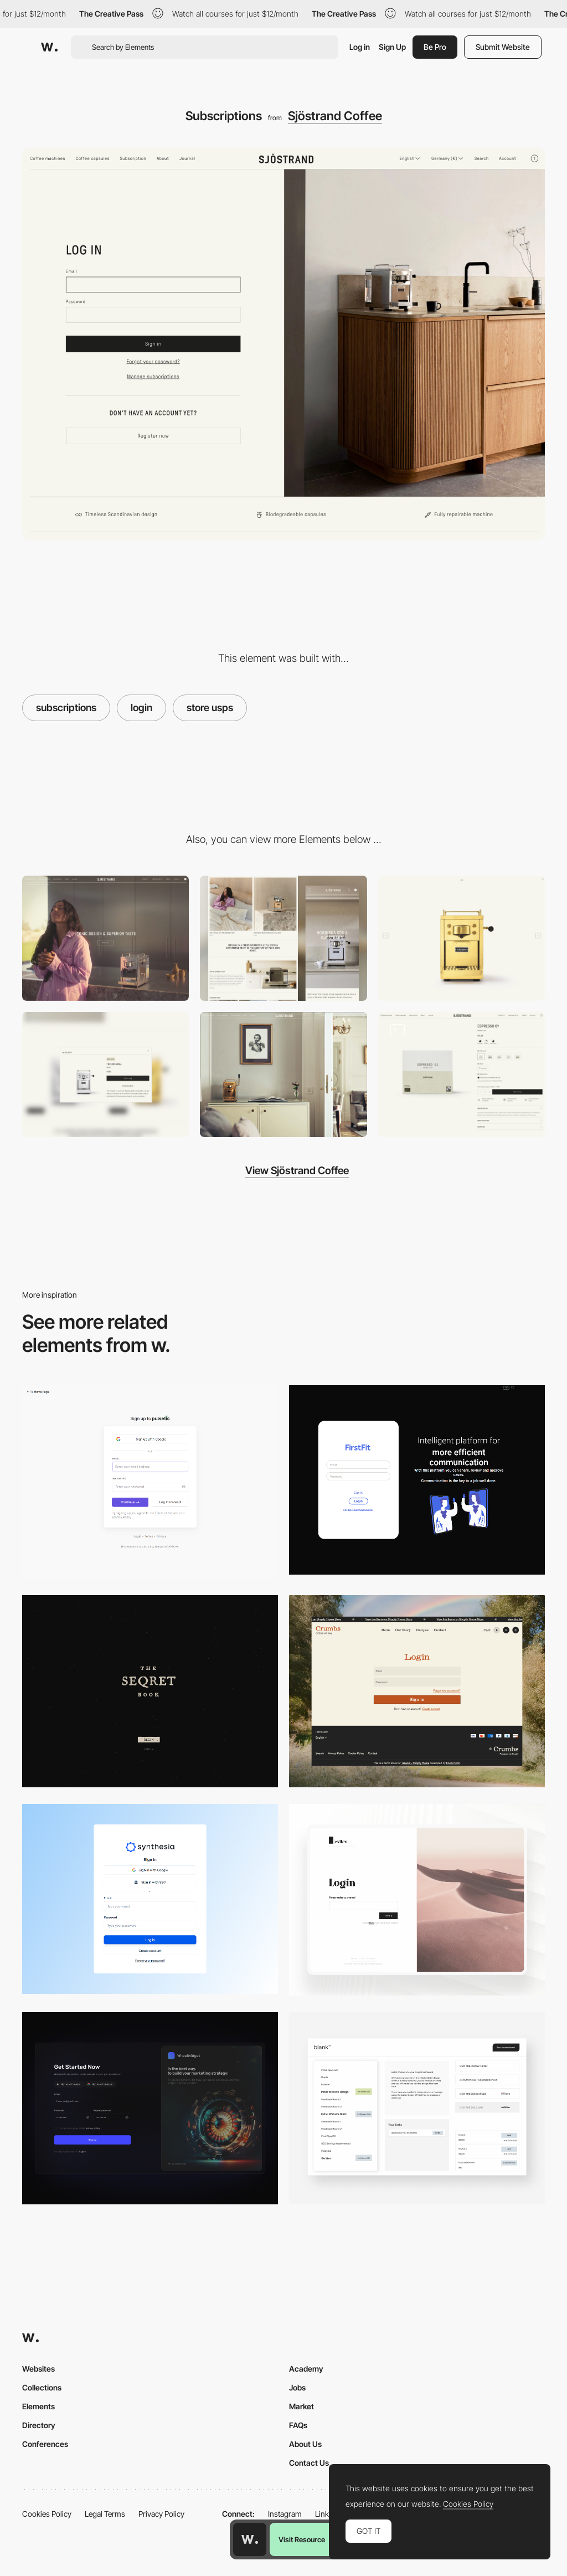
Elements (38, 2406)
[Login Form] (417, 1691)
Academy (306, 2368)
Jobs (297, 2387)
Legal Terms (105, 2513)
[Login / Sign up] (150, 2108)
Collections (41, 2387)
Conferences (45, 2444)
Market (301, 2406)
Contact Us (309, 2462)
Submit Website (503, 47)
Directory (38, 2425)
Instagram (285, 2513)
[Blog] (283, 1074)
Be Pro (435, 47)
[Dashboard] (417, 2108)
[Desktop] (105, 938)
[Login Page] (150, 1691)
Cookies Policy (46, 2513)
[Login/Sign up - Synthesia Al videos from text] (150, 1899)
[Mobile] (283, 938)
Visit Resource (302, 2539)
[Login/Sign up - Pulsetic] (150, 1481)
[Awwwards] (49, 47)
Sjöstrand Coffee (335, 116)
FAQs (298, 2425)
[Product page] (461, 1074)
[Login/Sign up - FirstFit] (417, 1480)
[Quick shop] (105, 1074)
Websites (38, 2368)
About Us (305, 2444)
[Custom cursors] (461, 938)
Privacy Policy (161, 2513)
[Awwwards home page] (249, 2539)
